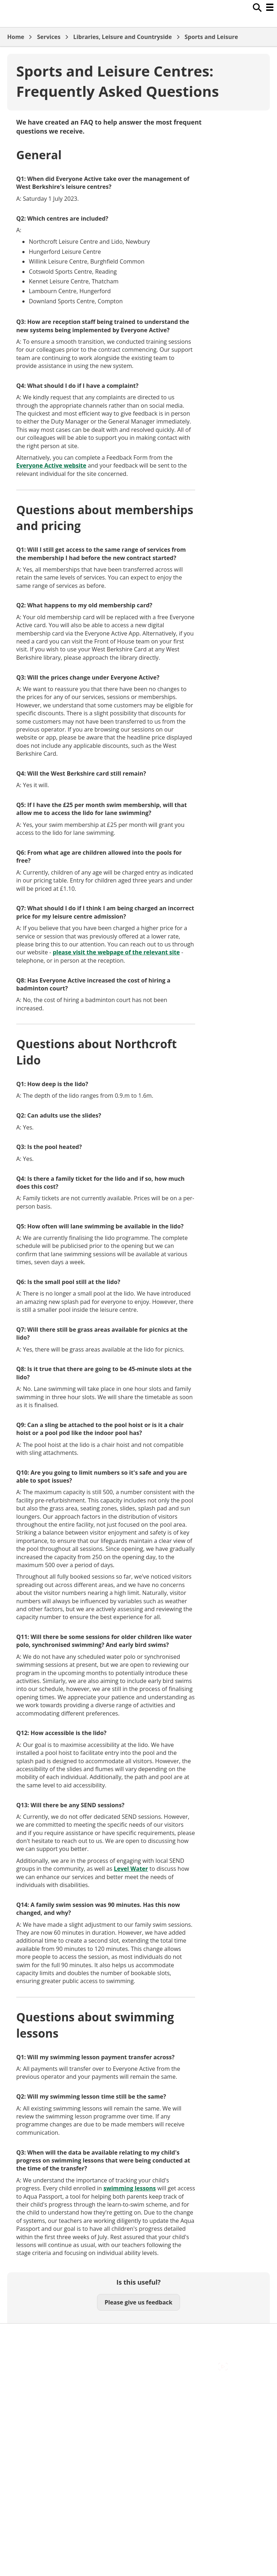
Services (49, 37)
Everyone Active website (51, 465)
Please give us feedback (138, 2302)
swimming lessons (130, 2188)
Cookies (17, 2351)
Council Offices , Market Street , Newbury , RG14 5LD (77, 2375)
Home (15, 37)
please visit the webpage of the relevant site (116, 952)
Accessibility (23, 2335)
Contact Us (21, 2343)
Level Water (131, 1869)
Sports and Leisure (211, 37)
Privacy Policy (25, 2367)
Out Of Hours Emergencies (43, 2359)
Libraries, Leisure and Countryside (122, 37)
